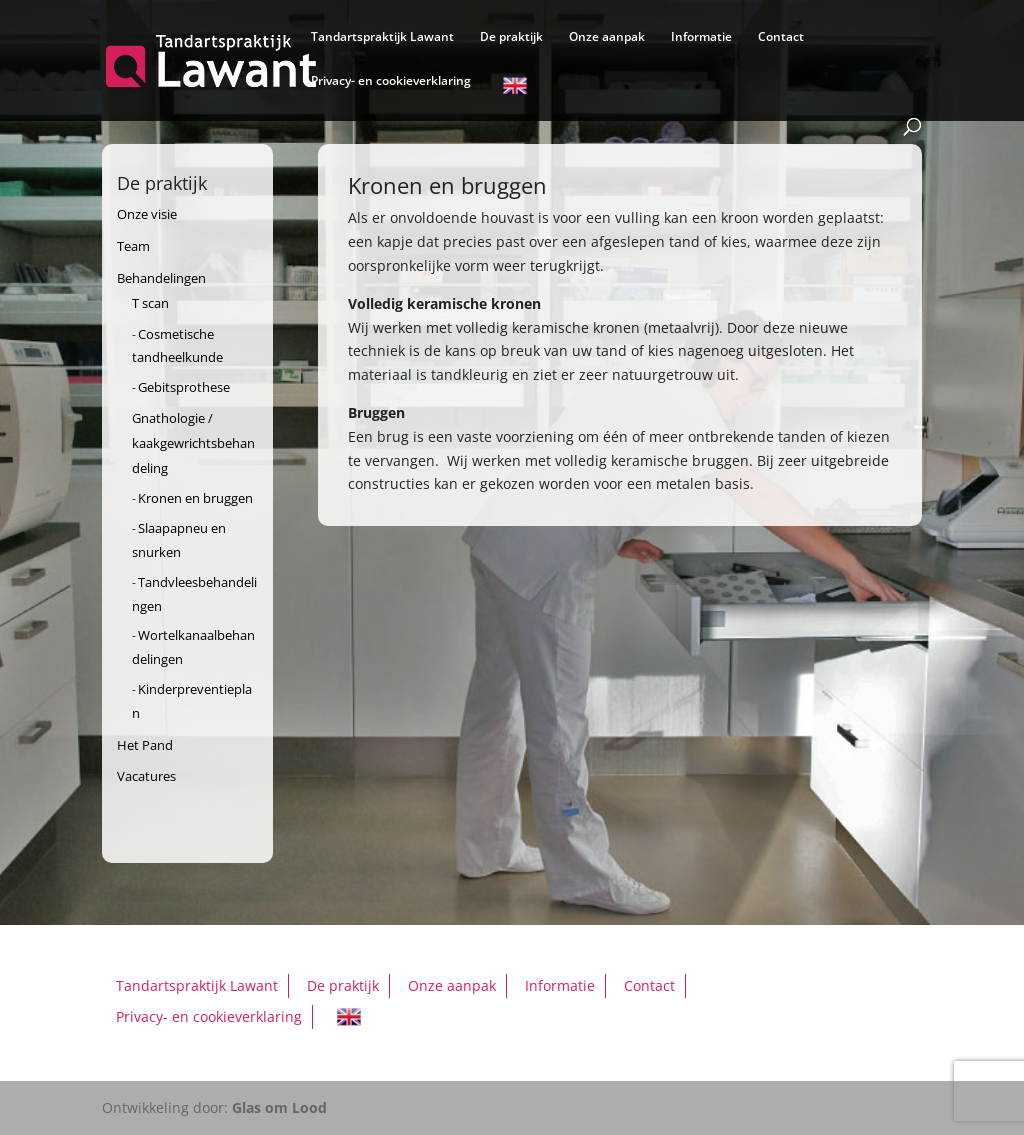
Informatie (701, 37)
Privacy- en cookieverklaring (391, 81)
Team (133, 246)
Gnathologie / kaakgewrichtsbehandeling (193, 443)
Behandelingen (161, 278)
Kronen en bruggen (195, 498)
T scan (150, 303)
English (515, 89)
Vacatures (146, 776)
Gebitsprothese (184, 387)
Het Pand (145, 745)
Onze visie (147, 214)
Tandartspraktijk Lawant (382, 37)
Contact (781, 37)
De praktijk (511, 37)
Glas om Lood (279, 1107)
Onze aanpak (607, 37)
